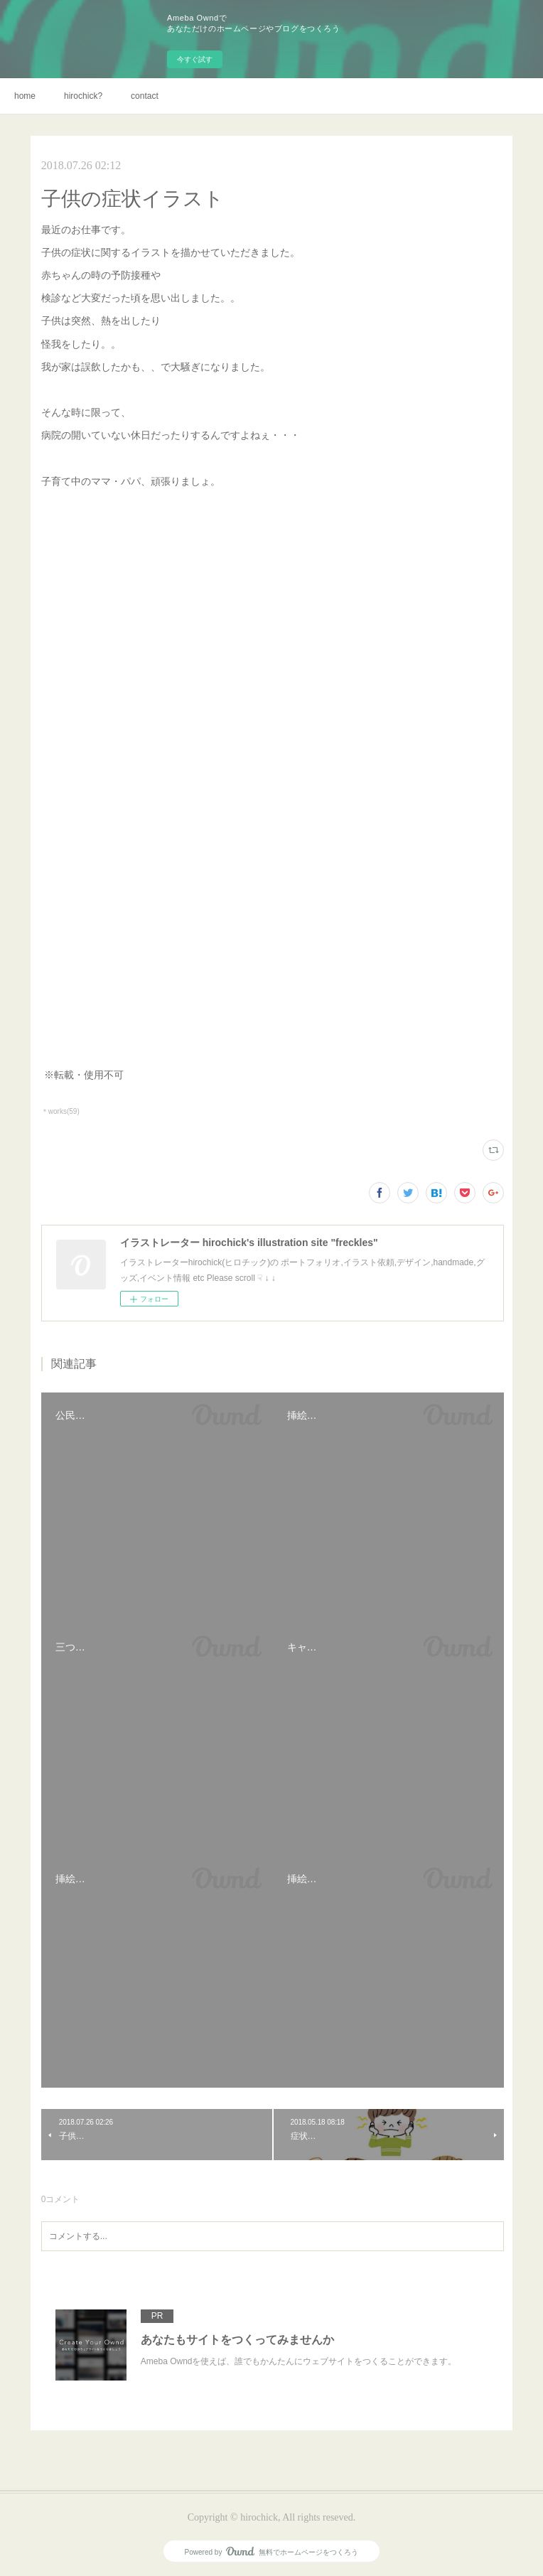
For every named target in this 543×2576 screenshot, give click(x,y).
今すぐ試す (195, 59)
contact (144, 96)
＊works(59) (60, 1111)
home (25, 96)
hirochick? (83, 96)
